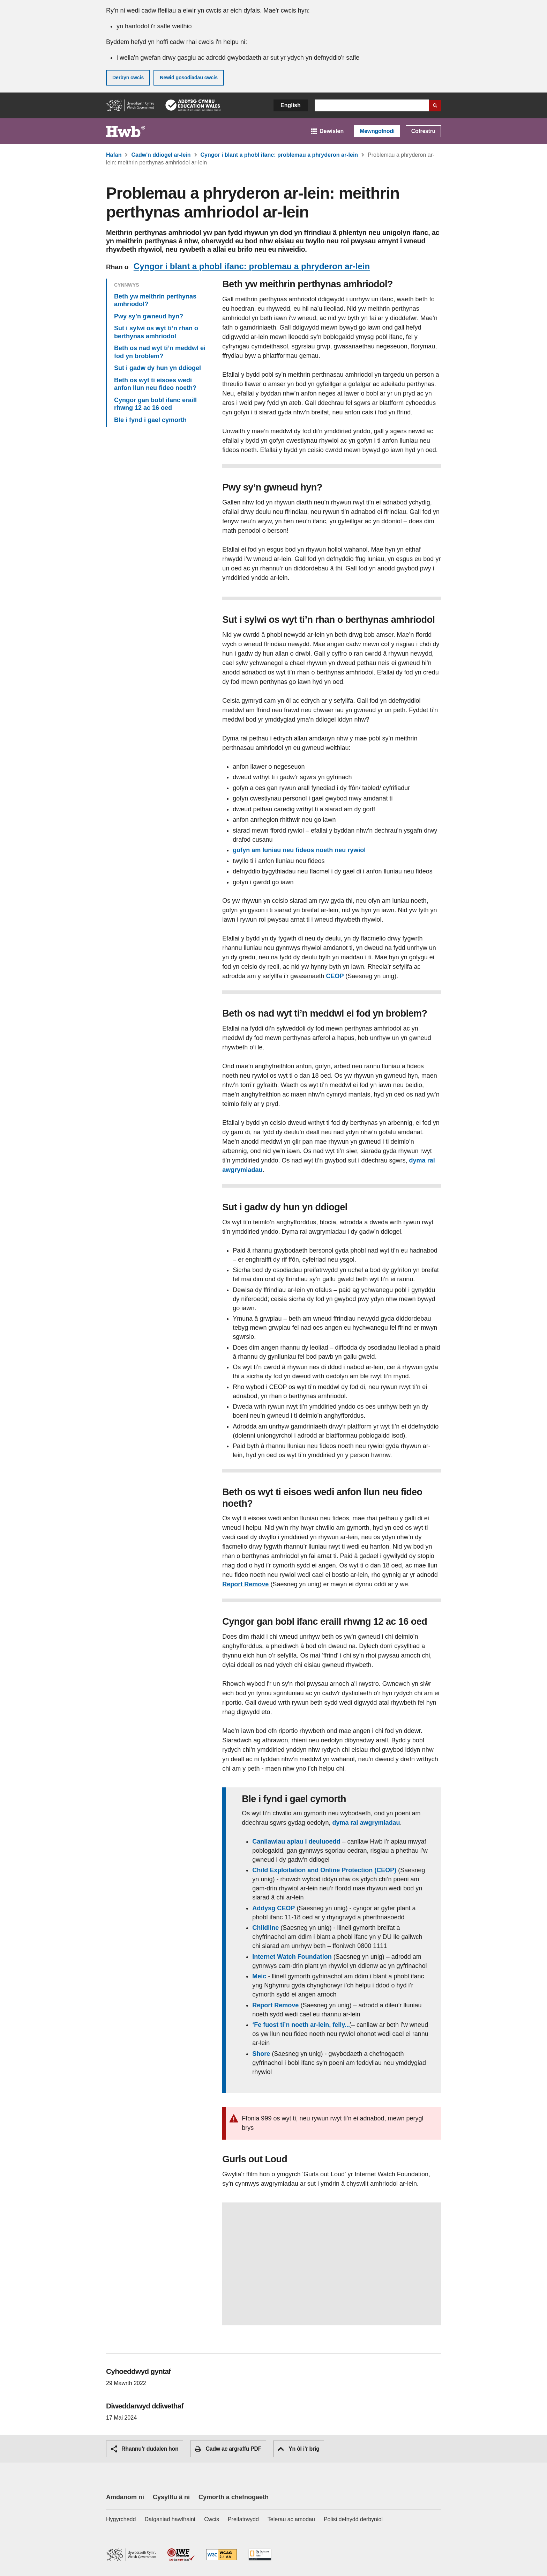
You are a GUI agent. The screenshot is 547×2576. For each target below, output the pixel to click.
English (290, 105)
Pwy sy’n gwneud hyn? (148, 316)
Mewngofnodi (377, 131)
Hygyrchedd (121, 2519)
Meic (259, 1976)
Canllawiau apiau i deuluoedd (296, 1841)
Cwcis (211, 2519)
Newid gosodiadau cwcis (189, 77)
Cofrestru (423, 131)
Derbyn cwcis (128, 77)
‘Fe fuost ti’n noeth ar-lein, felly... (301, 2024)
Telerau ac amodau (291, 2519)
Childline (265, 1927)
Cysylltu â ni (171, 2497)
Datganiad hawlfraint (169, 2519)
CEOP (336, 976)
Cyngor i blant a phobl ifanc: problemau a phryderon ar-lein (252, 266)
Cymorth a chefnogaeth (233, 2497)
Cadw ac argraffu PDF (228, 2449)
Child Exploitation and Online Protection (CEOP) (324, 1870)
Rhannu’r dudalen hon (144, 2448)
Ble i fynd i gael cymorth (150, 419)
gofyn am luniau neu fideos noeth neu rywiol (299, 850)
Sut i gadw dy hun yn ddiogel (157, 367)
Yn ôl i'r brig (298, 2449)
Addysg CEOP (273, 1908)
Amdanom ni (125, 2497)
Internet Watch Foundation (292, 1956)
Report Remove (245, 1584)
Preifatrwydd (243, 2519)
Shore (261, 2053)
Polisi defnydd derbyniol (353, 2519)
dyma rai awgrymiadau (366, 1822)
